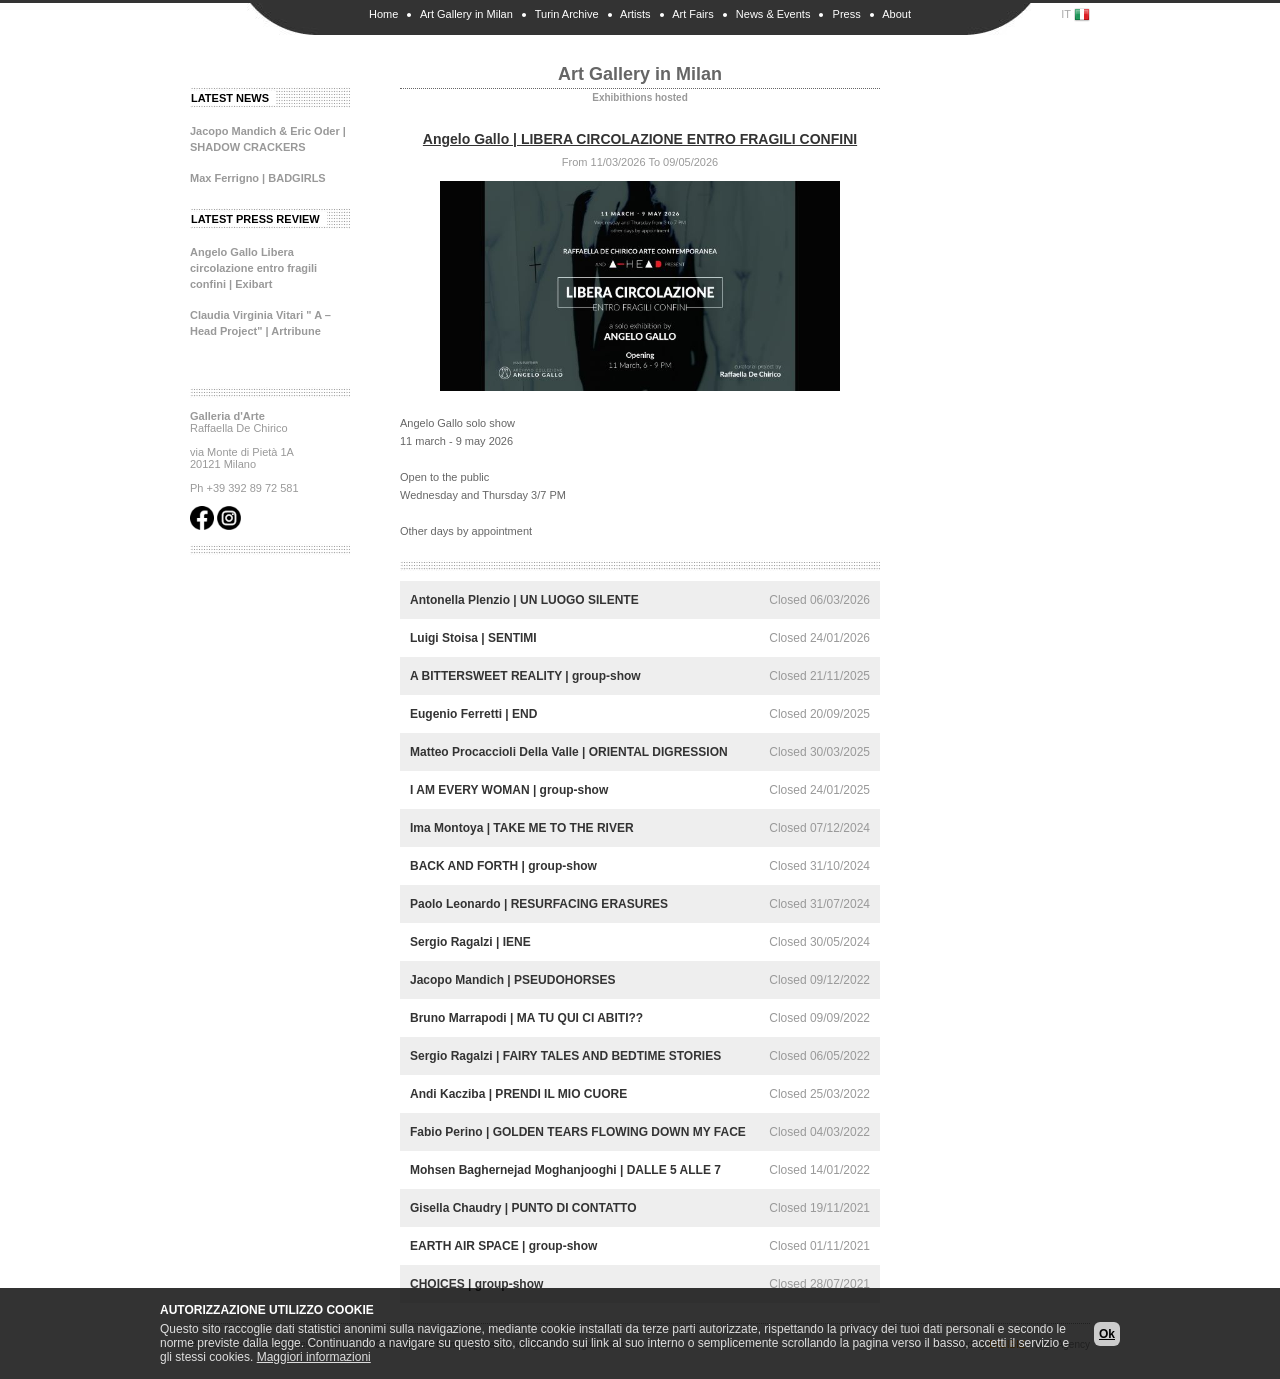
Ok (1107, 1334)
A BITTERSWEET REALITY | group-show (525, 676)
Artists (635, 14)
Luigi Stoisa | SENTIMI (473, 638)
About (896, 14)
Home (383, 14)
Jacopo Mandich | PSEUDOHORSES (512, 980)
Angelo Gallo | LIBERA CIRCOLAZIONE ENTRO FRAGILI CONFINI (640, 139)
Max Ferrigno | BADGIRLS (258, 178)
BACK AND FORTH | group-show (503, 866)
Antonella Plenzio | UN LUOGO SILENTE (524, 600)
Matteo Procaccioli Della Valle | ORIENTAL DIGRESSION (569, 752)
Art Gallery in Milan (466, 14)
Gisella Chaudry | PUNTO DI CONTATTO (523, 1208)
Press (847, 14)
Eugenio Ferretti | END (473, 714)
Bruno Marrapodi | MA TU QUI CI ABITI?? (526, 1018)
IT (1075, 15)
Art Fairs (693, 14)
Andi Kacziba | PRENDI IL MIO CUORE (518, 1094)
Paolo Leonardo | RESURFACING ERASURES (539, 904)
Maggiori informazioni (314, 1357)
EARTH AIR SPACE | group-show (503, 1246)
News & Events (773, 14)
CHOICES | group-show (476, 1284)
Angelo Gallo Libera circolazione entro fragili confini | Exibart (253, 268)
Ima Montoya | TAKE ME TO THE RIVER (522, 828)
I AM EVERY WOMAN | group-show (509, 790)
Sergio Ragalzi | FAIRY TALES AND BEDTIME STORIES (565, 1056)
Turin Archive (567, 14)
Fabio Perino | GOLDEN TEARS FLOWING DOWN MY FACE (578, 1132)
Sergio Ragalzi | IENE (470, 942)
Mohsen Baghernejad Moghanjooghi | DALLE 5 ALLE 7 (565, 1170)
